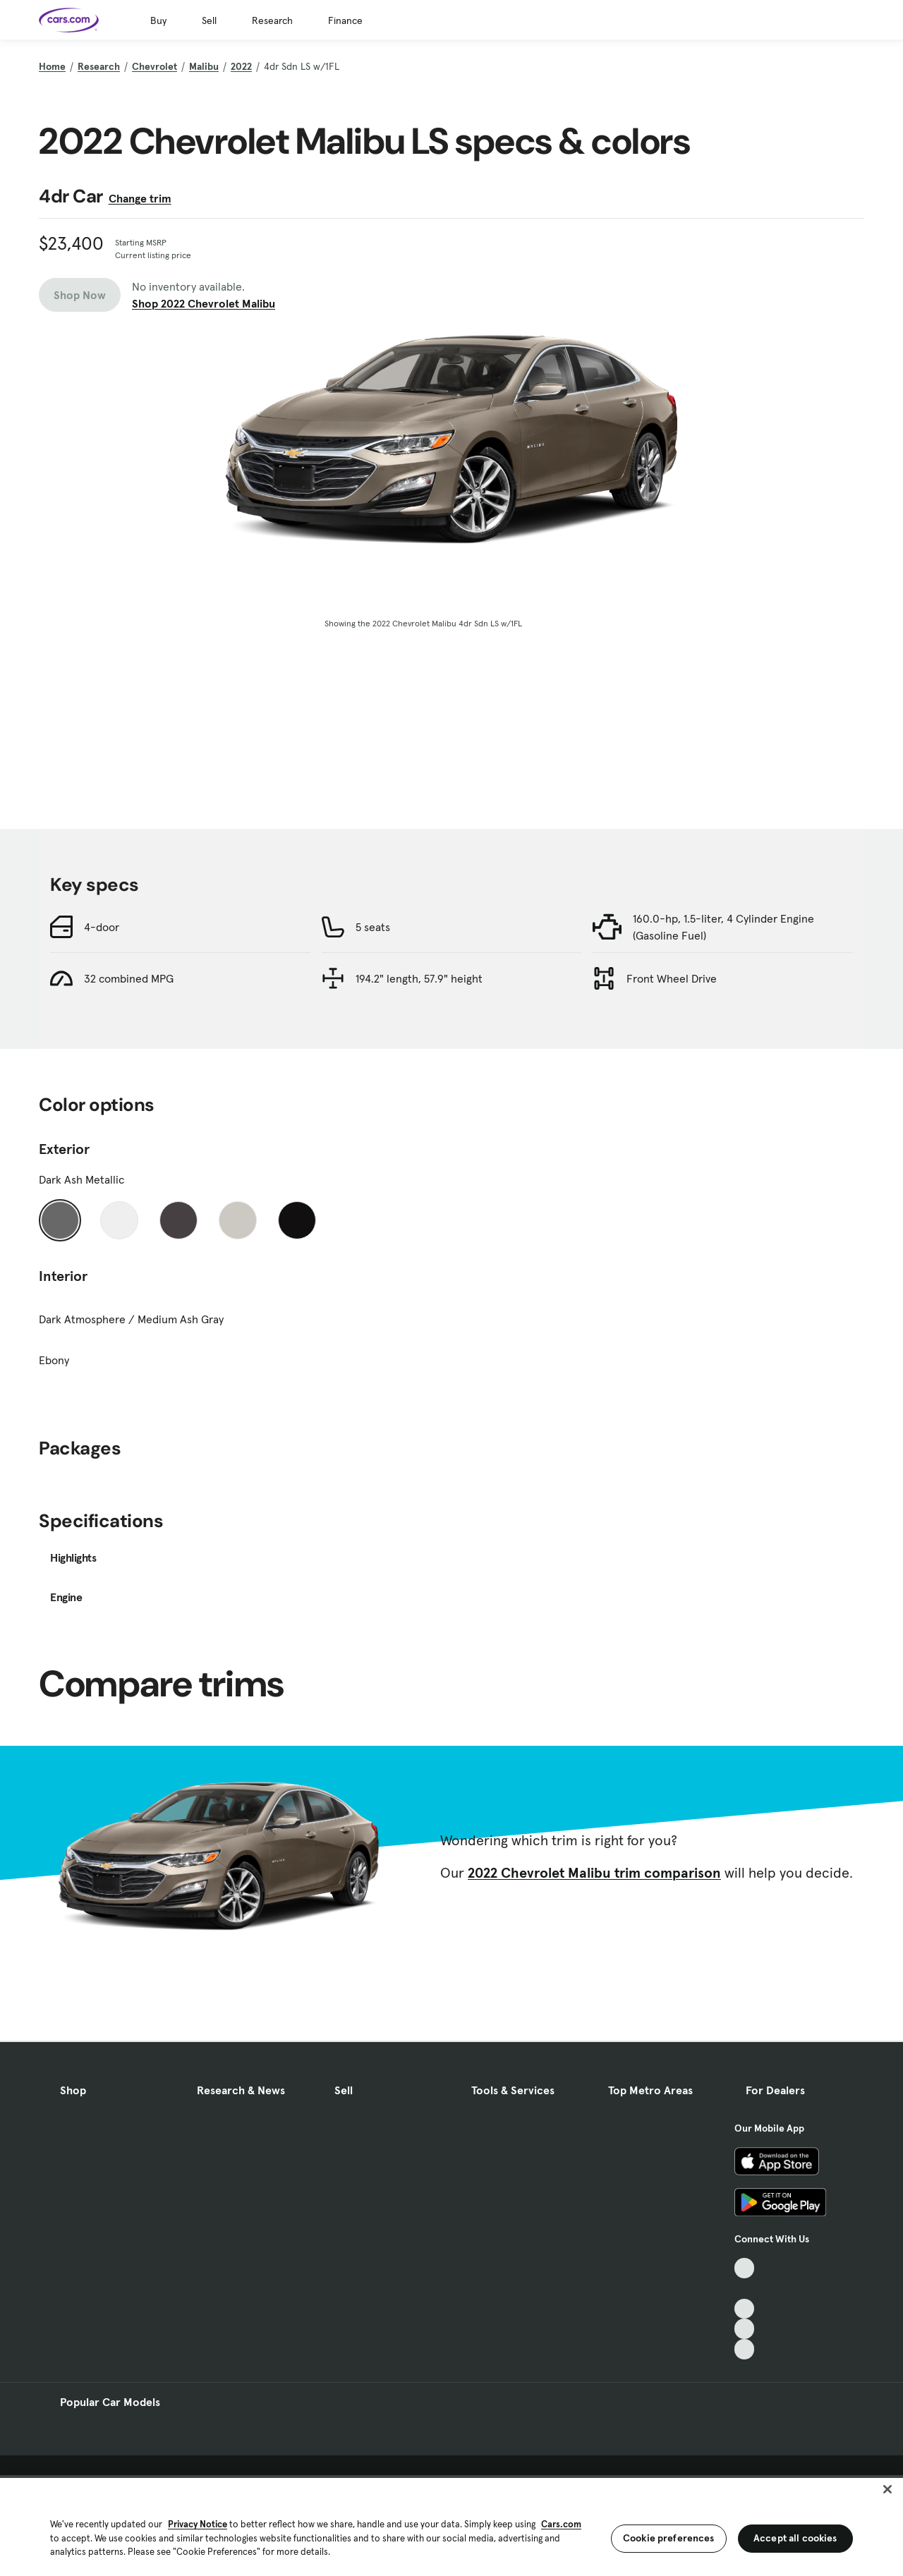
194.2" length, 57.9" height (419, 978)
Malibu (204, 66)
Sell (209, 20)
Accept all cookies (795, 2538)
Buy (158, 20)
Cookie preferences (669, 2538)
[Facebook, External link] (744, 2288)
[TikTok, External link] (744, 2268)
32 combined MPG (129, 978)
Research (272, 20)
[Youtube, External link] (744, 2309)
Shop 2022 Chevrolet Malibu (203, 303)
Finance (345, 20)
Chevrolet (154, 66)
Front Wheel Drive (671, 978)
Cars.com (561, 2524)
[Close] (887, 2489)
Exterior (64, 1149)
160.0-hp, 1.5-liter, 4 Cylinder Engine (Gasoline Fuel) (723, 926)
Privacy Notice (197, 2524)
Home (52, 66)
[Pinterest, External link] (744, 2349)
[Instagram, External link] (744, 2329)
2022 (241, 66)
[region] (451, 2525)
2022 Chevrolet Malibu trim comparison (594, 1873)
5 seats (373, 927)
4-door (101, 927)
